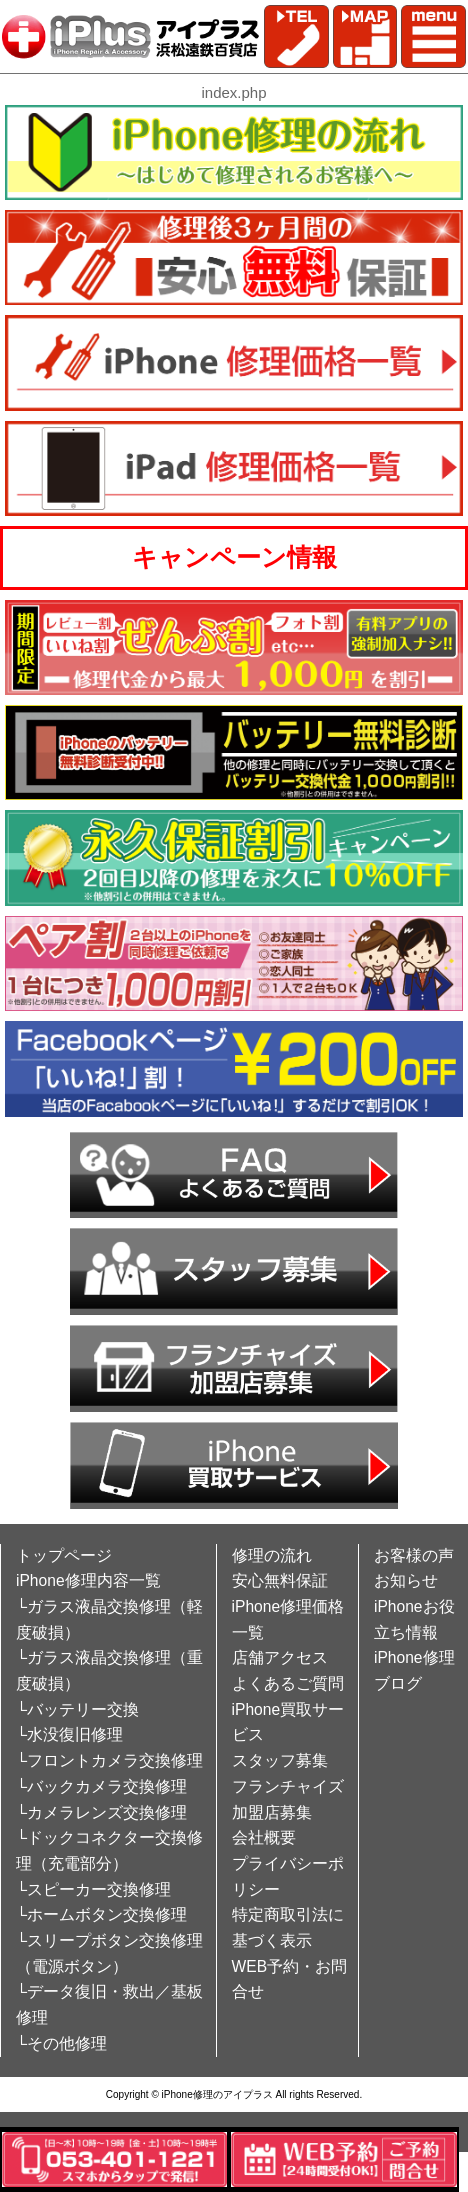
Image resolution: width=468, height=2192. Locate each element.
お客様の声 (414, 1555)
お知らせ (406, 1580)
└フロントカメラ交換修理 (109, 1760)
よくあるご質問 (288, 1683)
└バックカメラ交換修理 (101, 1786)
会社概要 (264, 1837)
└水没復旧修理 (69, 1734)
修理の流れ (272, 1555)
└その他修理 (61, 2043)
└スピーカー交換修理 (93, 1889)
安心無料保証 (280, 1580)
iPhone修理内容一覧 (88, 1580)
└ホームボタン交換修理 (101, 1914)
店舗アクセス (280, 1657)
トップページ (64, 1555)
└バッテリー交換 (77, 1709)
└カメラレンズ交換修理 (101, 1812)
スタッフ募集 (280, 1760)
